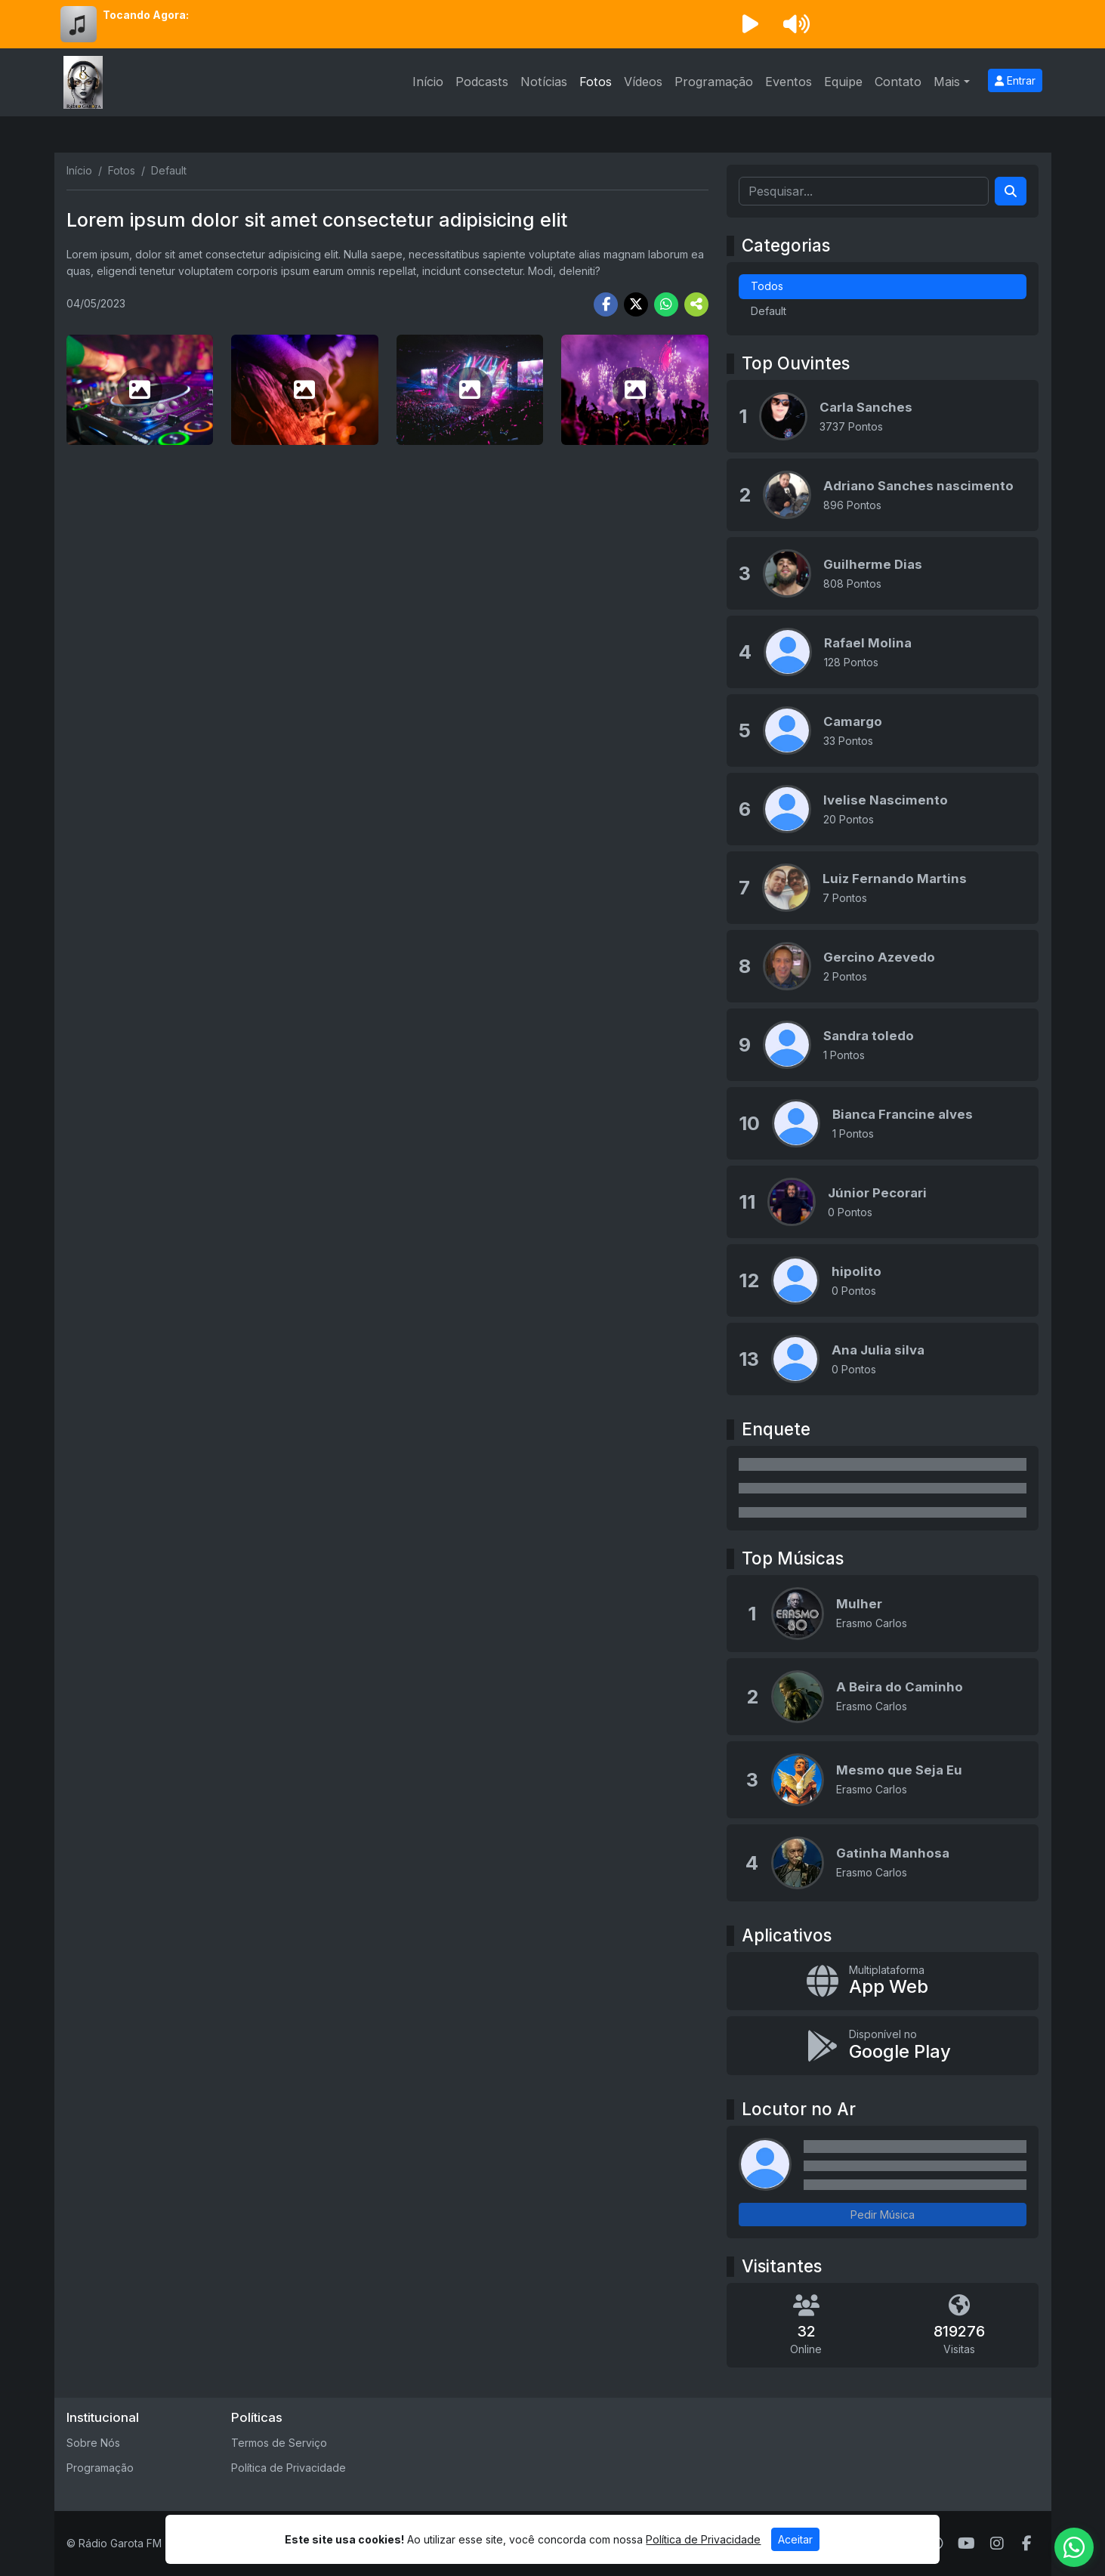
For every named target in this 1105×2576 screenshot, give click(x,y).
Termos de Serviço (279, 2442)
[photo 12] (634, 390)
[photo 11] (470, 390)
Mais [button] (947, 81)
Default (768, 310)
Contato (898, 81)
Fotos (595, 81)
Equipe (843, 81)
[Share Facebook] (606, 304)
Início (427, 81)
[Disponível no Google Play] (883, 2045)
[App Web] (883, 1981)
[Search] (1010, 191)
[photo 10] (304, 390)
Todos (767, 286)
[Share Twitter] (636, 304)
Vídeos (643, 81)
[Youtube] (966, 2543)
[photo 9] (140, 390)
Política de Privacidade (288, 2467)
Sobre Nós (93, 2442)
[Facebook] (1027, 2543)
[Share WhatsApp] (666, 304)
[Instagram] (997, 2543)
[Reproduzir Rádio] (750, 24)
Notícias (543, 81)
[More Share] (696, 304)
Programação (713, 81)
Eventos (788, 81)
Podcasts (481, 81)
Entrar (1015, 80)
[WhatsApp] (936, 2543)
